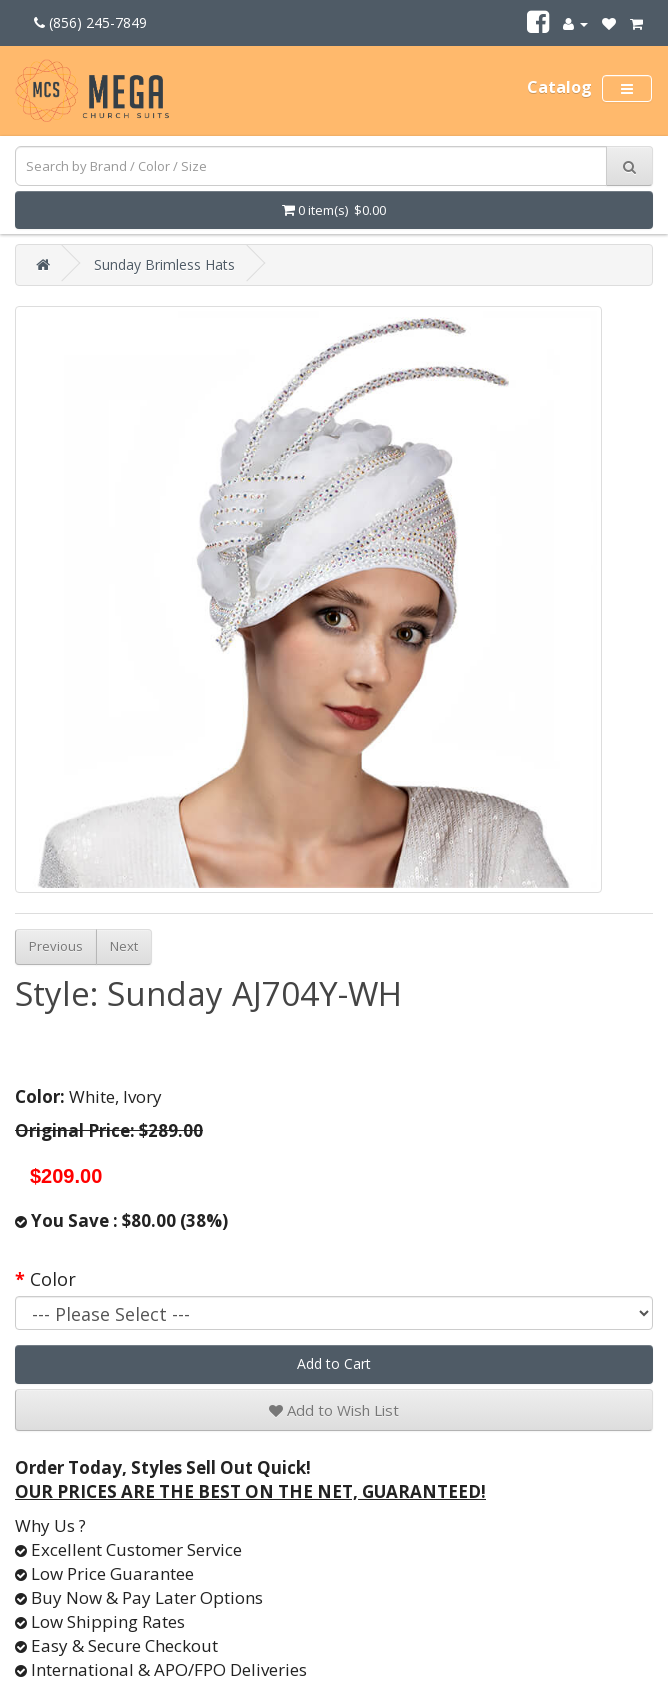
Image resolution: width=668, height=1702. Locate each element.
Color (53, 1279)
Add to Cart (334, 1363)
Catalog (559, 87)
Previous (56, 946)
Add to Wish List (334, 1410)
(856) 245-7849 (90, 22)
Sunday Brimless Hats (164, 264)
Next (124, 946)
